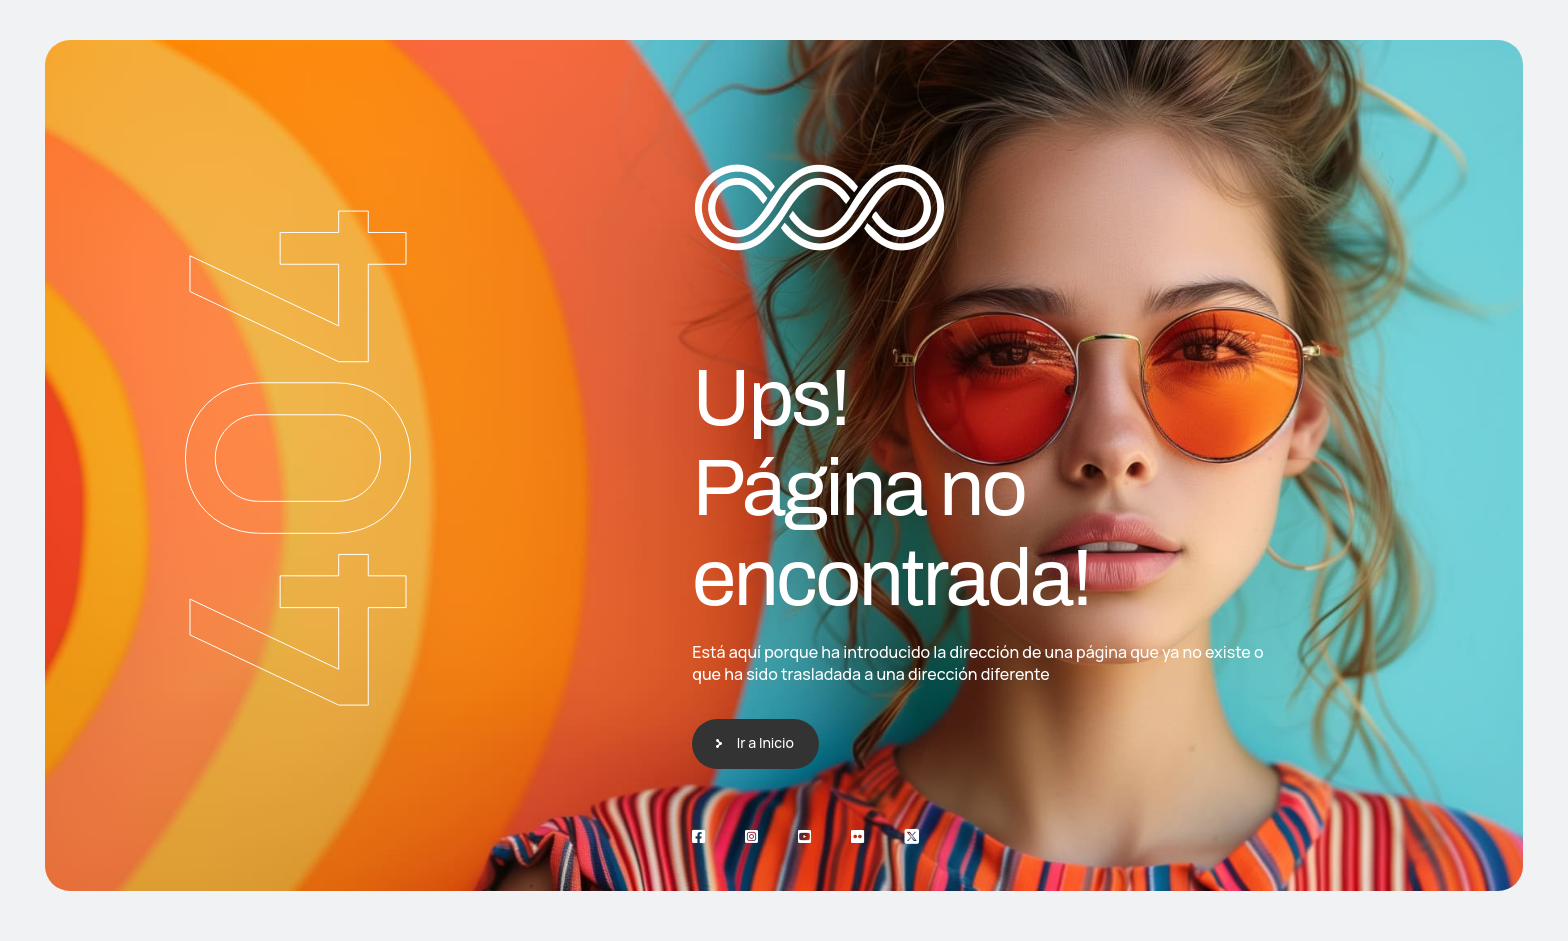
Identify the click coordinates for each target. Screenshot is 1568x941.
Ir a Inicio (765, 742)
